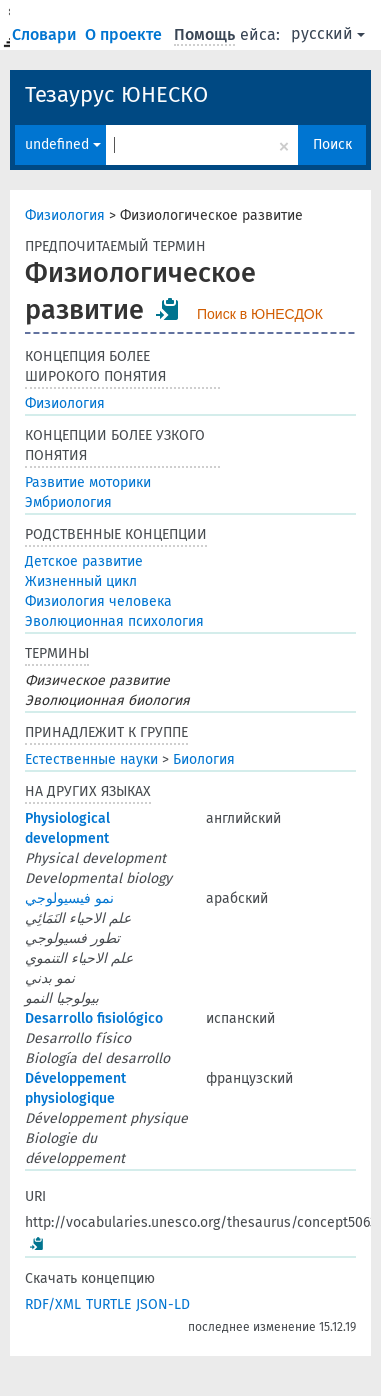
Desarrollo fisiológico (94, 1018)
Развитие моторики (88, 482)
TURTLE (108, 1304)
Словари (46, 34)
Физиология (65, 215)
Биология (204, 759)
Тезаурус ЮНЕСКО (116, 94)
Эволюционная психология (114, 621)
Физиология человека (98, 601)
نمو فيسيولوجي (69, 898)
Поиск (332, 144)
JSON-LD (163, 1304)
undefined (63, 144)
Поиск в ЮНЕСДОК (260, 314)
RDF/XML (53, 1304)
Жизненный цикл (81, 581)
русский (328, 33)
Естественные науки (91, 759)
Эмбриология (68, 502)
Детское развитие (84, 561)
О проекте (125, 34)
